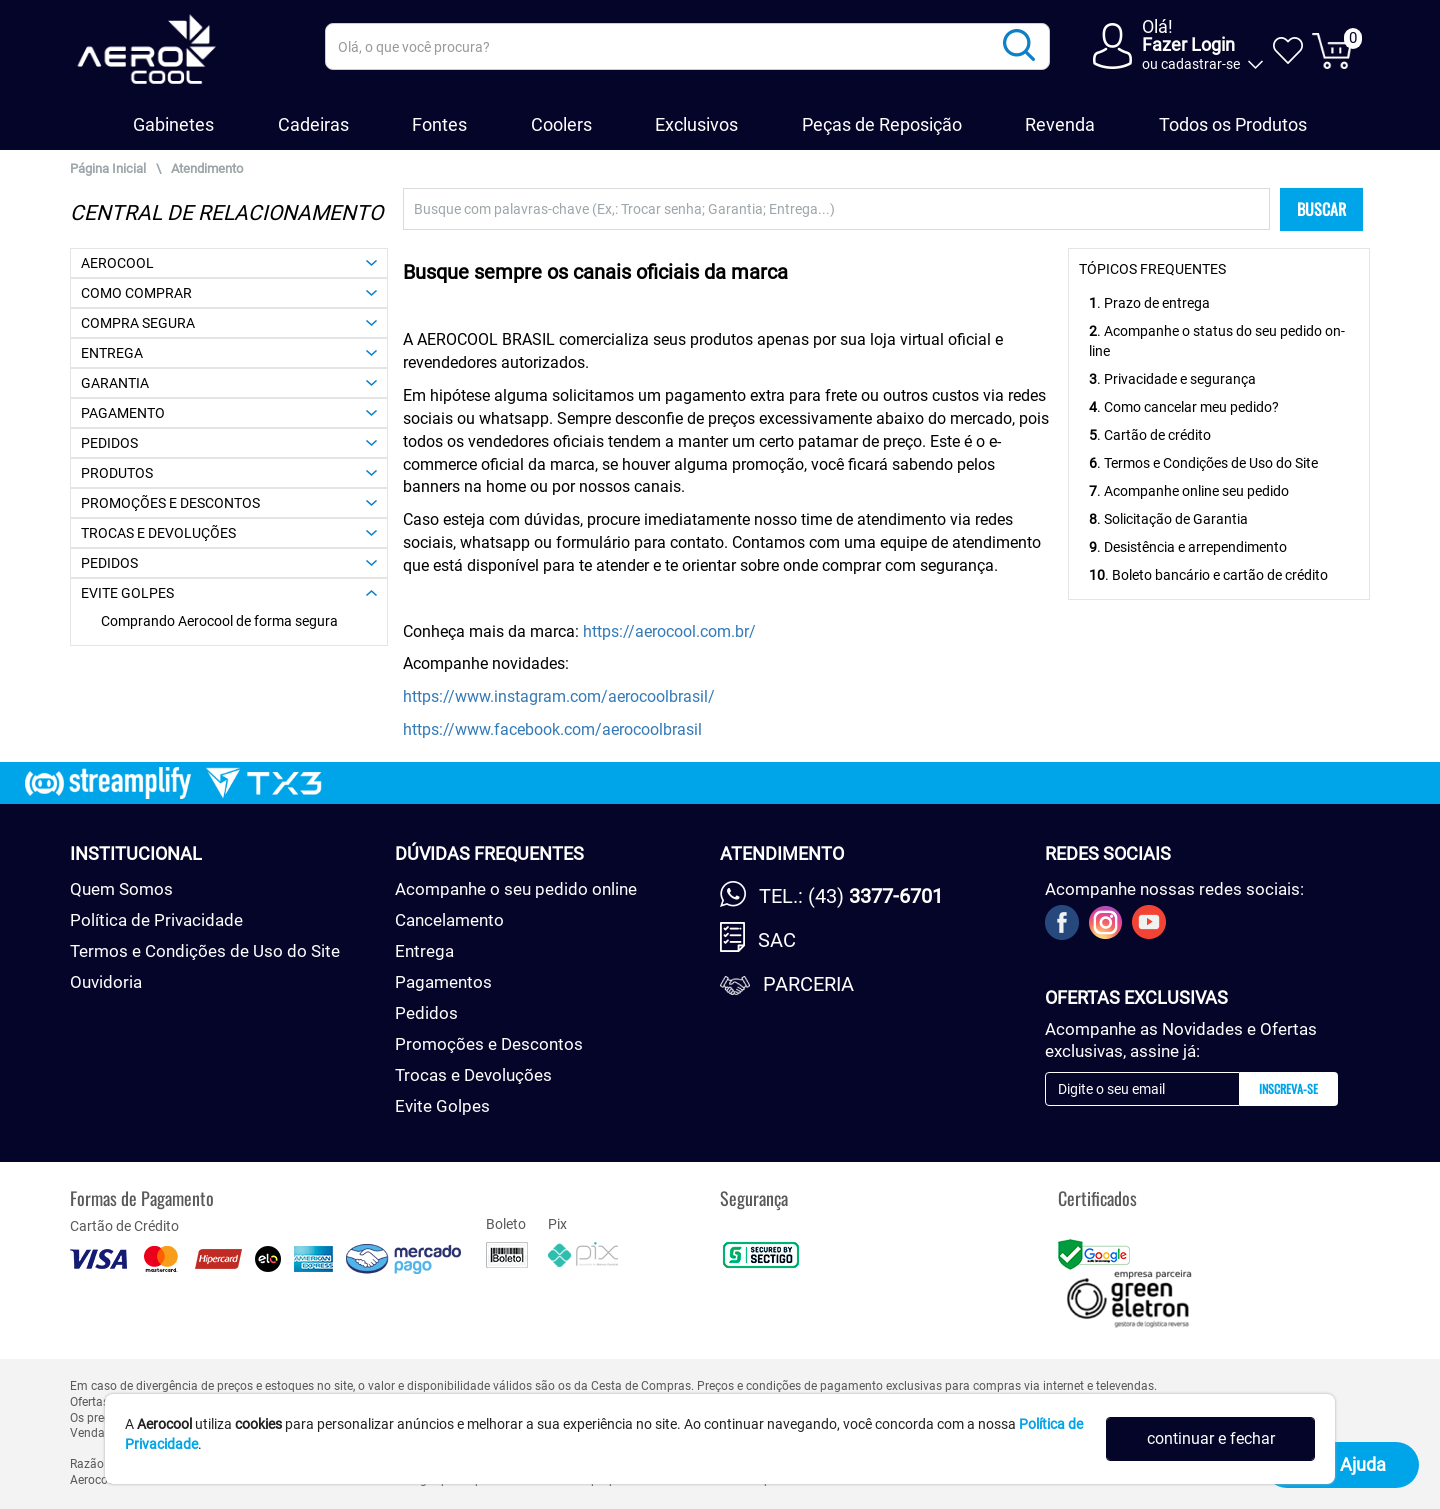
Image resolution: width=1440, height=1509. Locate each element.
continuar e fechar (1211, 1438)
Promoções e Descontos (489, 1044)
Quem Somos (121, 889)
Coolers (561, 124)
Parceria (808, 984)
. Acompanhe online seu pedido (1189, 491)
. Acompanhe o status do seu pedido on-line (1217, 341)
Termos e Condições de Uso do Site (205, 951)
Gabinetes (173, 124)
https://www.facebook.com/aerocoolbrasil (552, 729)
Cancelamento (449, 920)
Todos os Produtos (1233, 124)
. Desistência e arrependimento (1188, 547)
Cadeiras (313, 124)
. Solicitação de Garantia (1168, 519)
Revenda (1060, 124)
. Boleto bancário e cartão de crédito (1208, 575)
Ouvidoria (106, 982)
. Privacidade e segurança (1172, 379)
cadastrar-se (1200, 64)
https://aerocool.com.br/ (669, 631)
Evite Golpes (442, 1106)
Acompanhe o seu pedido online (516, 889)
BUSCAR (1321, 209)
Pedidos (426, 1013)
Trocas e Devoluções (473, 1075)
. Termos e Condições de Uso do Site (1203, 463)
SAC (777, 940)
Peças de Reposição (882, 124)
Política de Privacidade (156, 920)
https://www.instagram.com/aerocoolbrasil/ (559, 696)
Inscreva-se (1288, 1088)
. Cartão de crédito (1150, 435)
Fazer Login (1188, 44)
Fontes (439, 124)
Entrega (424, 951)
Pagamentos (443, 982)
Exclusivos (696, 124)
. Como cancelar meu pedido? (1184, 407)
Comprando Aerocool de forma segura (219, 621)
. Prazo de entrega (1149, 303)
